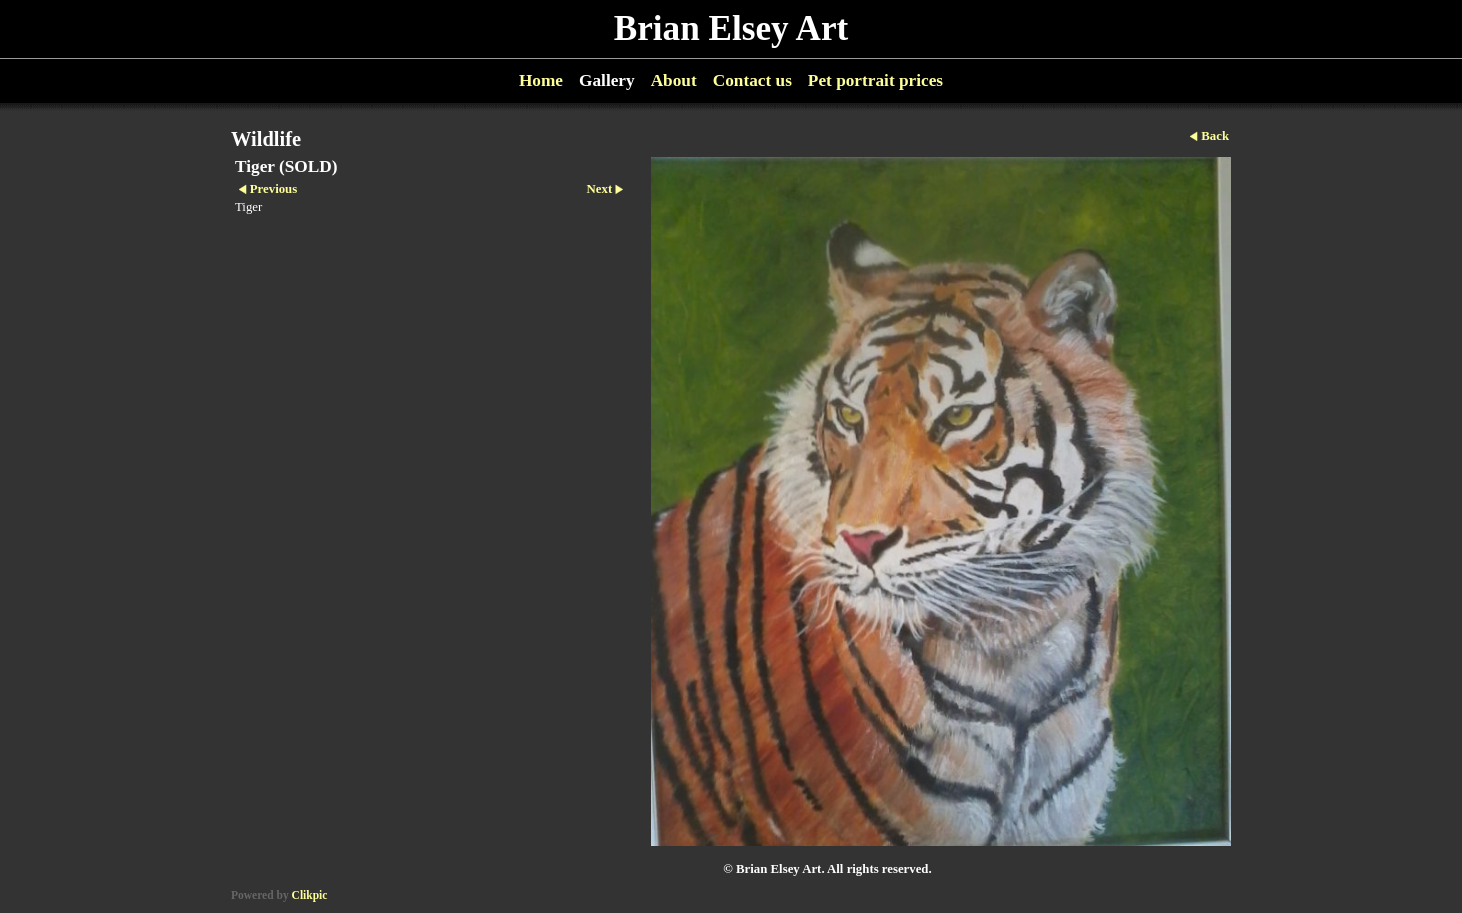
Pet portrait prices (875, 80)
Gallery (607, 80)
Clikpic (310, 895)
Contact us (752, 80)
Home (541, 80)
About (674, 80)
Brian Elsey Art (731, 28)
